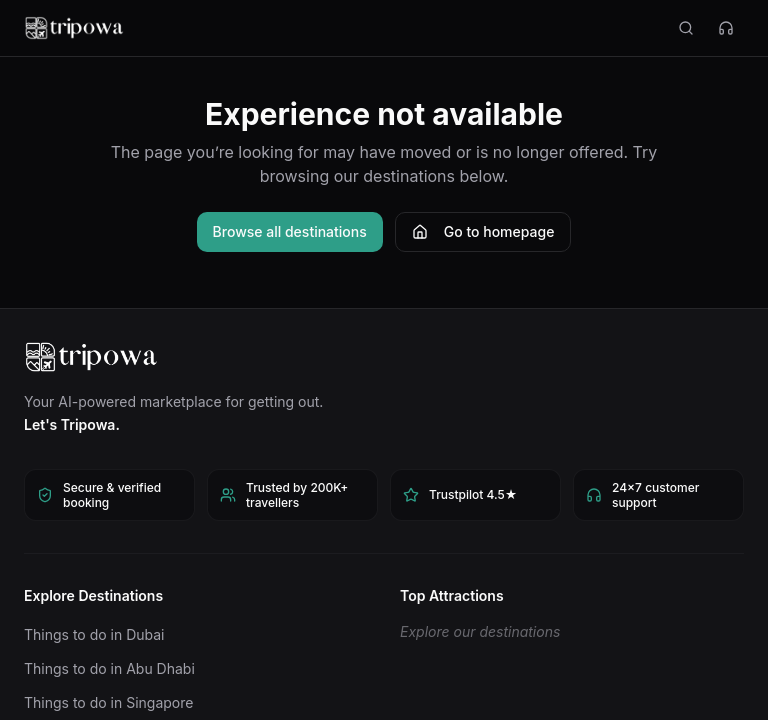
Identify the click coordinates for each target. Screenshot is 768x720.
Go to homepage (483, 231)
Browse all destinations (290, 231)
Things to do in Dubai (94, 634)
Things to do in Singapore (108, 702)
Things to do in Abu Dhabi (109, 668)
